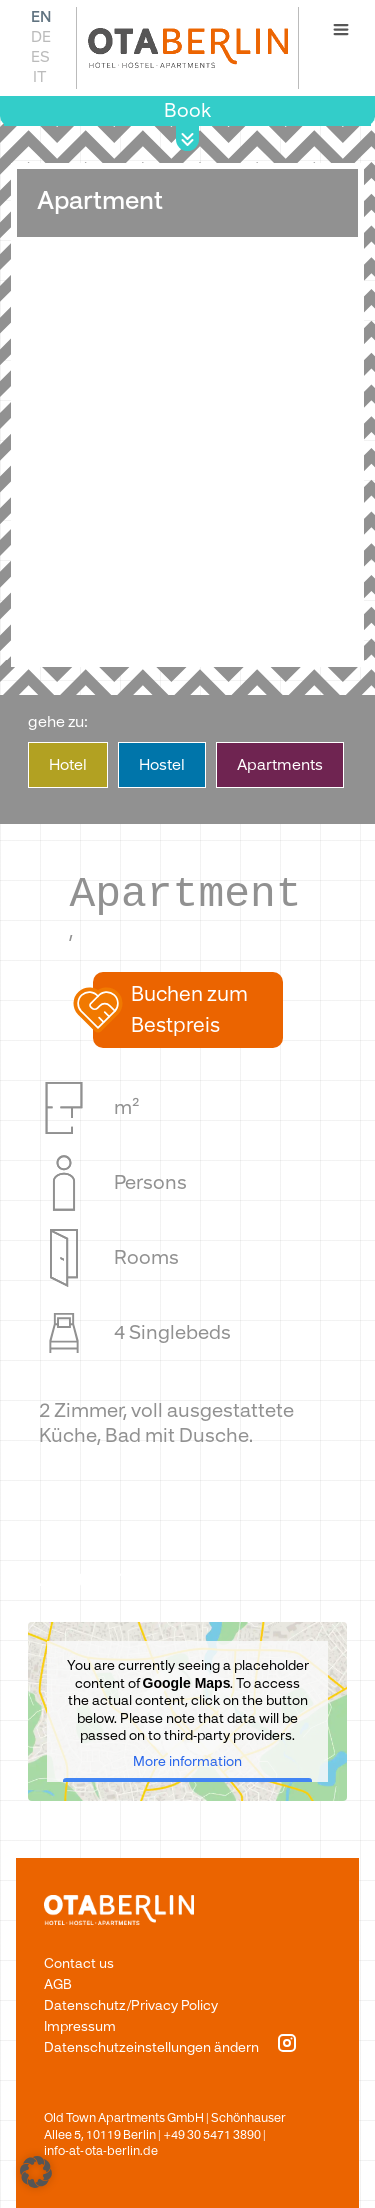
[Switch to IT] (40, 76)
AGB (58, 1984)
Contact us (79, 1963)
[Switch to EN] (40, 16)
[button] (188, 1010)
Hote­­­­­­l (68, 765)
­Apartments (280, 765)
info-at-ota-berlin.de (101, 2151)
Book (187, 110)
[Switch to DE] (40, 36)
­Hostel (162, 765)
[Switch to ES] (40, 56)
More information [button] (187, 1761)
